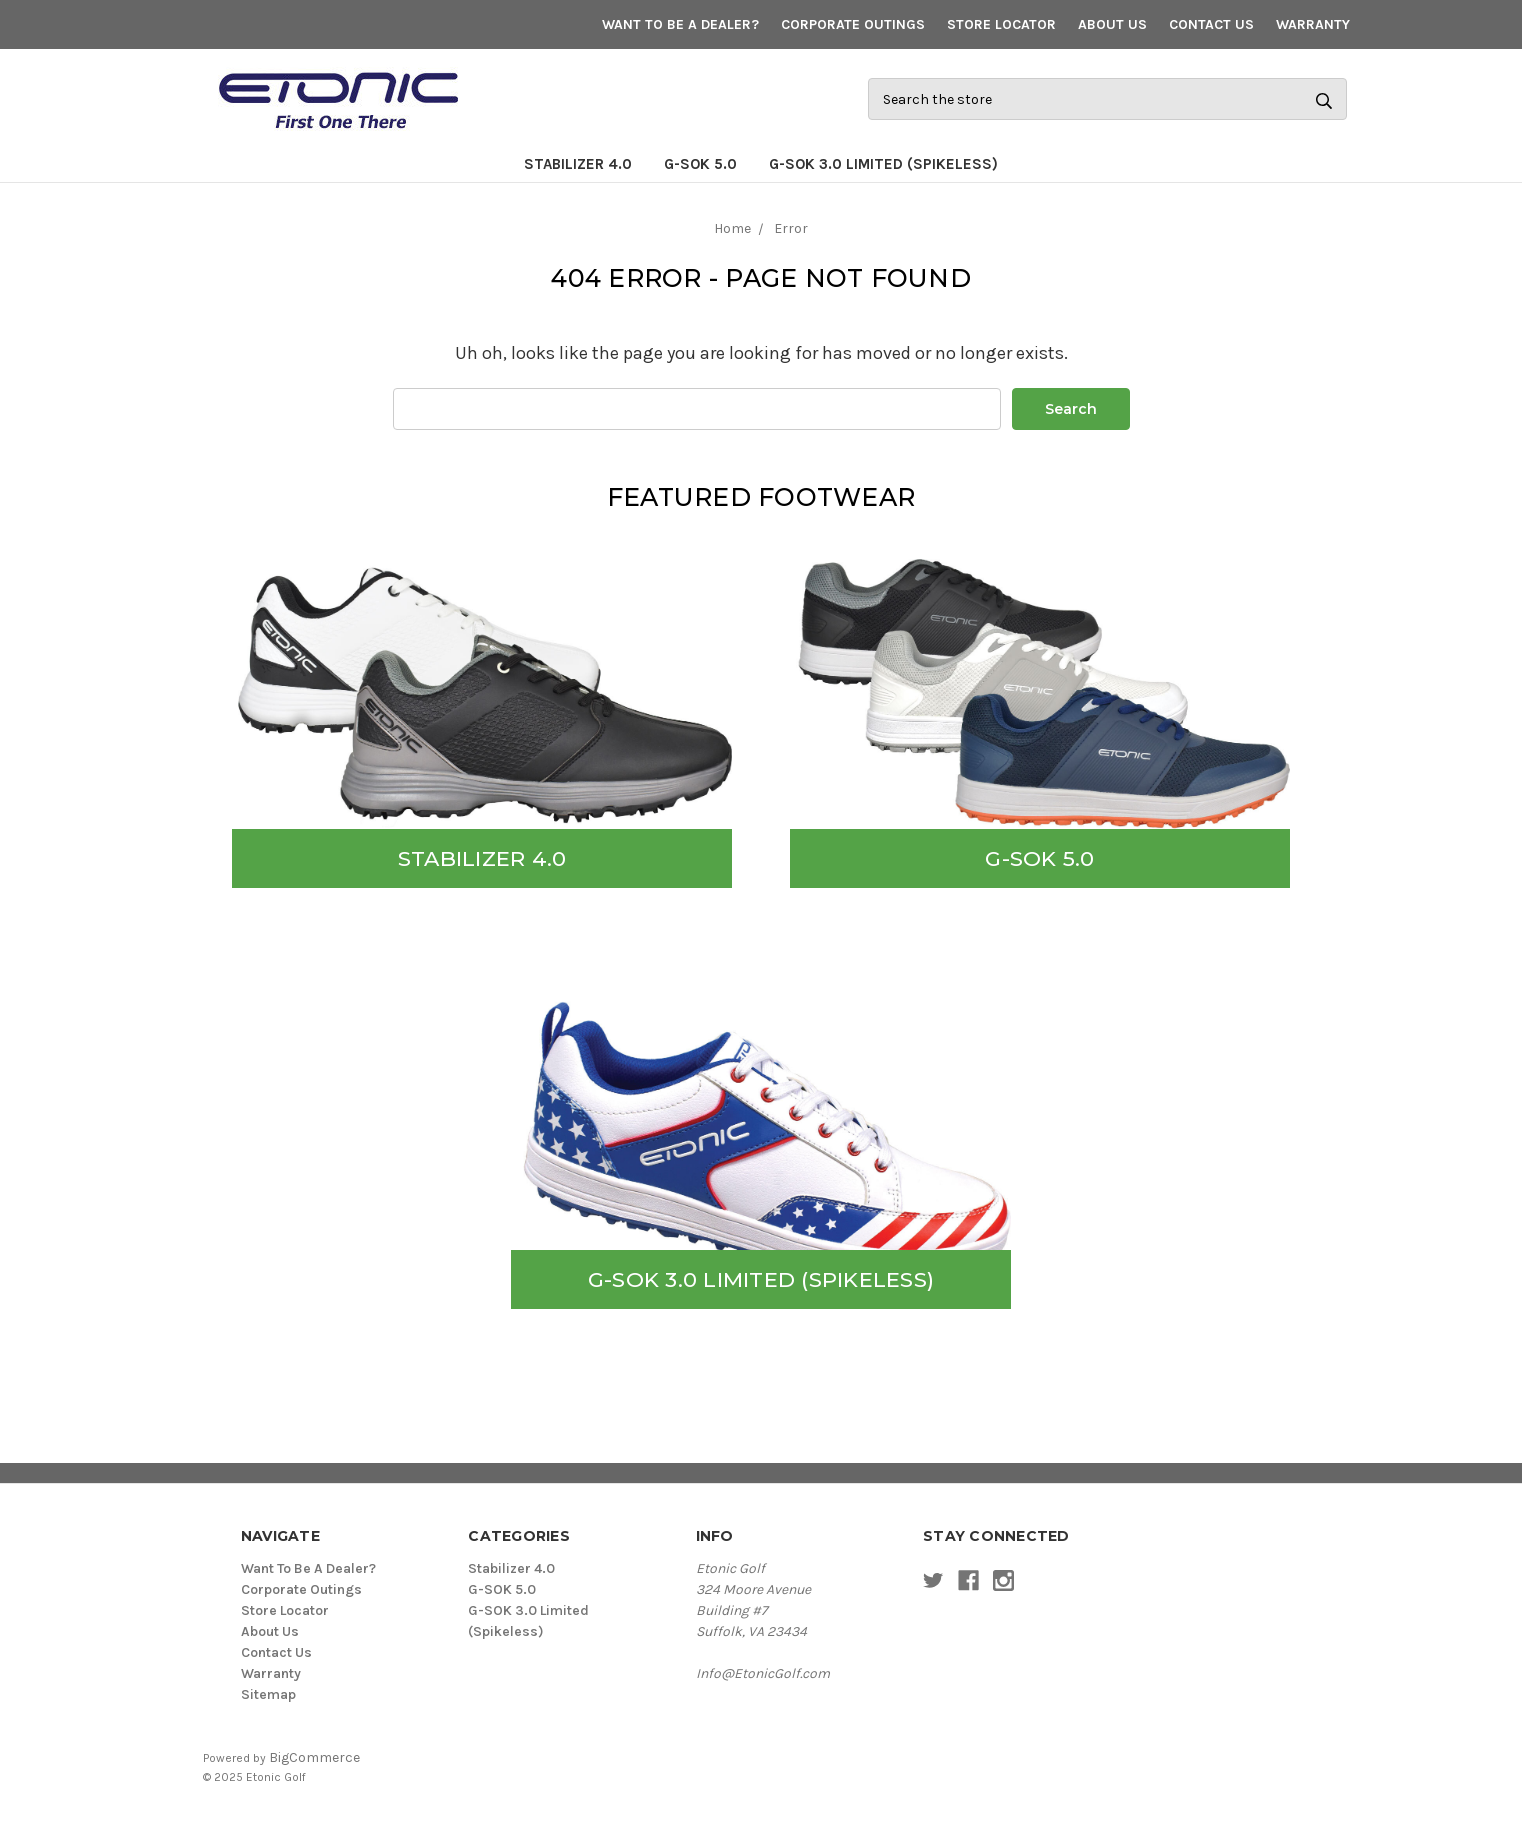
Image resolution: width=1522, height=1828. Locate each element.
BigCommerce (314, 1757)
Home (732, 228)
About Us (1112, 24)
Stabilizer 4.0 (578, 164)
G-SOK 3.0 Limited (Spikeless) (883, 164)
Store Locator (1001, 24)
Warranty (1313, 24)
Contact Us (1211, 24)
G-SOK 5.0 (700, 164)
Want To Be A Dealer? (680, 24)
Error (791, 228)
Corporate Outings (853, 24)
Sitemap (268, 1694)
